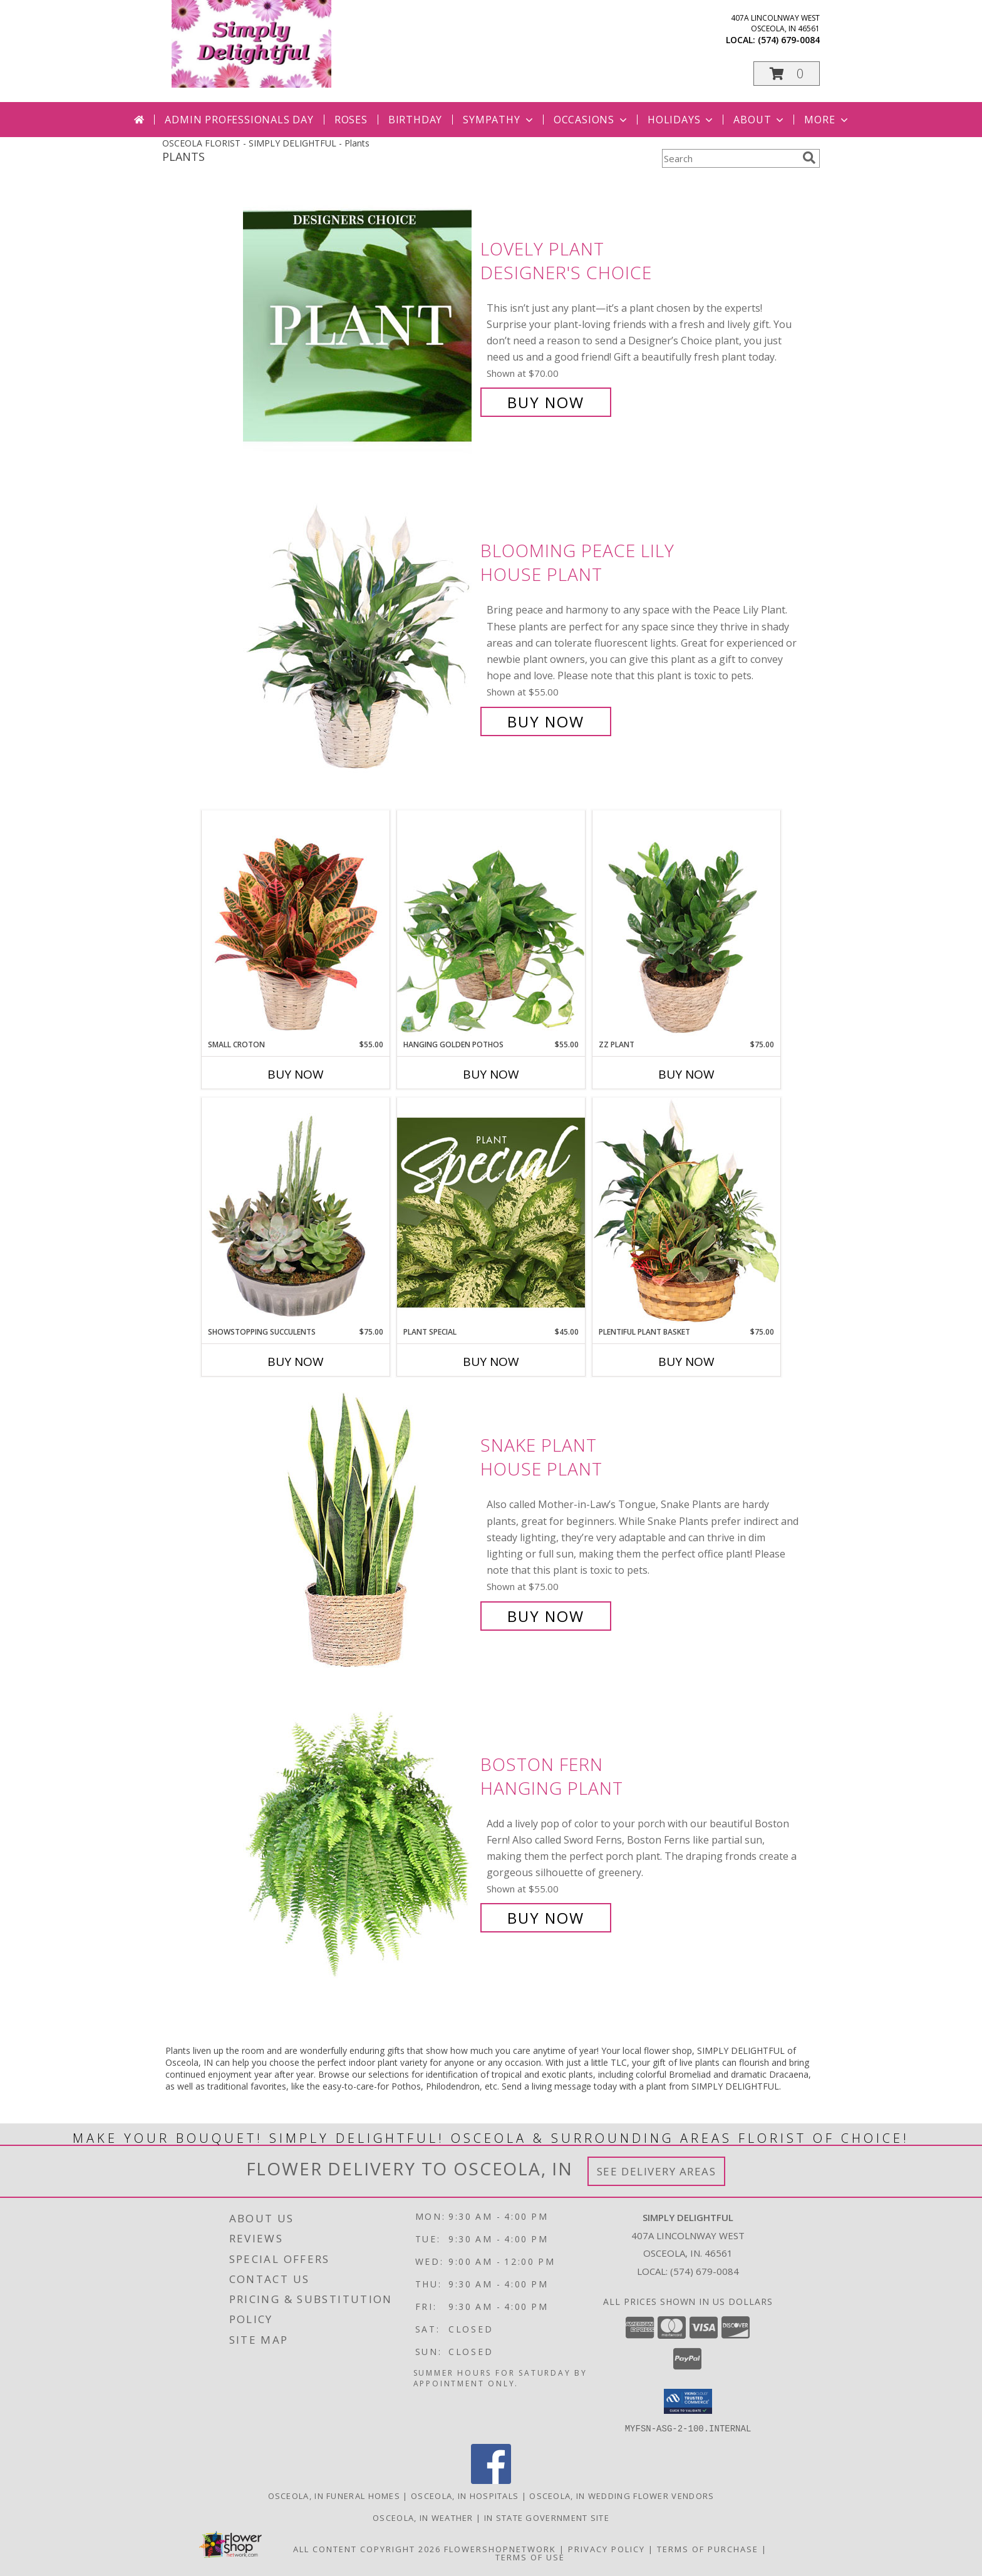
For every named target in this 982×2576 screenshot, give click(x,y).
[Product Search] (730, 158)
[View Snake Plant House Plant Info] (358, 1531)
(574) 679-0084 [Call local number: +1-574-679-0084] (789, 40)
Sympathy (499, 119)
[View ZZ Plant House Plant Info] (686, 925)
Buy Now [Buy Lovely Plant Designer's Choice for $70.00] (545, 402)
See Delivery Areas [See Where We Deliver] (656, 2171)
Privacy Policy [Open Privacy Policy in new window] (606, 2548)
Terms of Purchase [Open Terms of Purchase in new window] (707, 2548)
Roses (351, 119)
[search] (809, 158)
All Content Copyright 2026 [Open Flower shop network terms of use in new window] (367, 2548)
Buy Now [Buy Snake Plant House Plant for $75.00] (545, 1616)
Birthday (415, 119)
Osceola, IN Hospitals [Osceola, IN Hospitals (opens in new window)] (465, 2495)
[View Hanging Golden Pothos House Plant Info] (491, 925)
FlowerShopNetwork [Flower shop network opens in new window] (500, 2548)
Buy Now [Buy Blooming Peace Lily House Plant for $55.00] (545, 721)
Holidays (681, 119)
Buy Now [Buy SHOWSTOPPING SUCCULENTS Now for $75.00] (295, 1361)
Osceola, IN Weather (423, 2517)
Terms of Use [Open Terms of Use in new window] (530, 2556)
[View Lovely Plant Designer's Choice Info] (358, 326)
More (827, 119)
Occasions (591, 119)
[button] (786, 73)
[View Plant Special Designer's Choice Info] (491, 1212)
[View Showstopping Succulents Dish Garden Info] (296, 1212)
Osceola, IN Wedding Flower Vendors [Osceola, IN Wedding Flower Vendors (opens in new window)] (621, 2495)
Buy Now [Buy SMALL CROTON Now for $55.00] (295, 1074)
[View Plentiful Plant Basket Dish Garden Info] (686, 1212)
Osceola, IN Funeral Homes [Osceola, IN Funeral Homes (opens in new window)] (334, 2495)
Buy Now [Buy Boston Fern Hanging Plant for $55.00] (545, 1917)
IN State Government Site (546, 2517)
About (759, 119)
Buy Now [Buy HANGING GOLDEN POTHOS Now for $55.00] (491, 1074)
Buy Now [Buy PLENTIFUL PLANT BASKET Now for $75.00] (686, 1361)
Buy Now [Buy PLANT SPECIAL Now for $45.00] (491, 1361)
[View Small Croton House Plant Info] (296, 925)
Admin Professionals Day (239, 119)
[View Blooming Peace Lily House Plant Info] (358, 636)
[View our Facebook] (491, 2480)
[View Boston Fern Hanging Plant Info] (358, 1841)
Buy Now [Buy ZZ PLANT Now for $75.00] (686, 1074)
